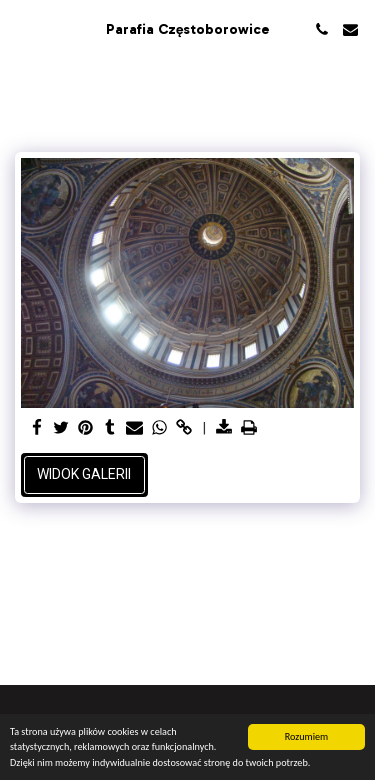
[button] (22, 29)
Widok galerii (84, 474)
